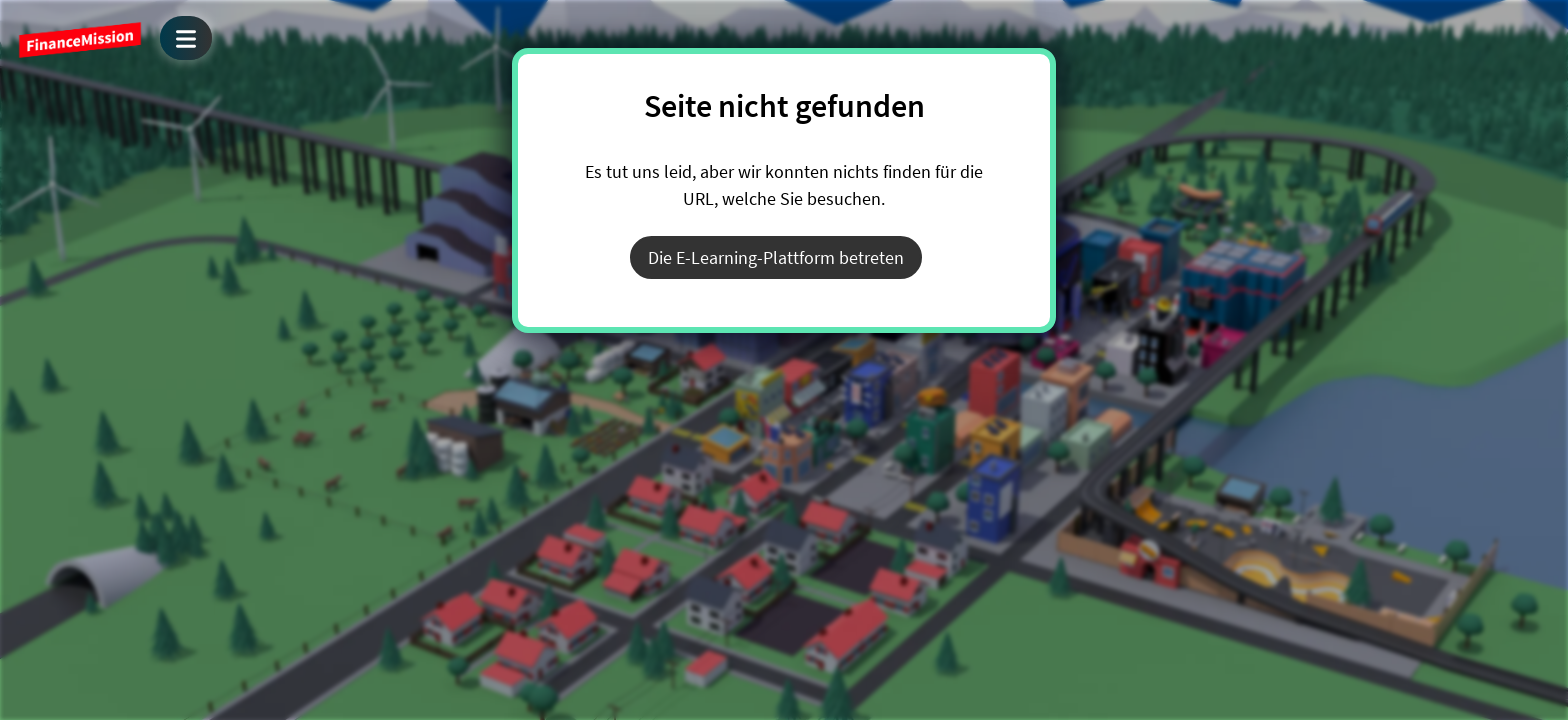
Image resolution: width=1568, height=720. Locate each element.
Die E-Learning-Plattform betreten (776, 257)
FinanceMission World (80, 40)
